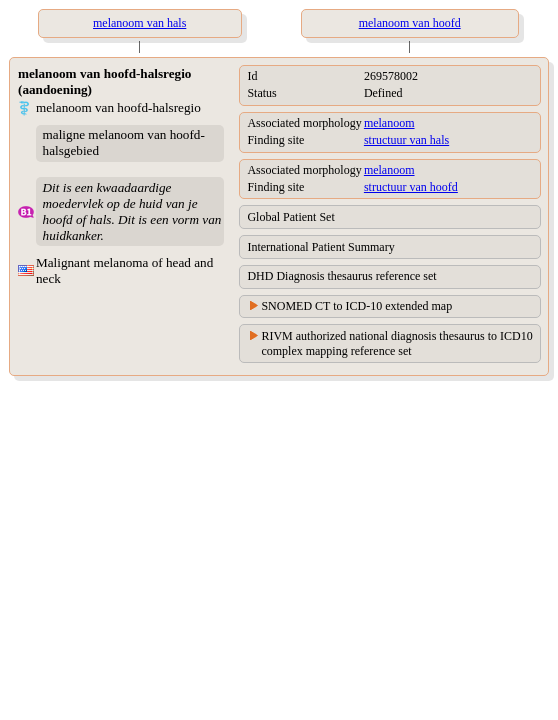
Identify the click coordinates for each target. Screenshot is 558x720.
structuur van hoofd (411, 187)
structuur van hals (406, 140)
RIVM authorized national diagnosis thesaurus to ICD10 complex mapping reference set (396, 343)
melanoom (389, 123)
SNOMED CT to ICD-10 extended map (356, 306)
